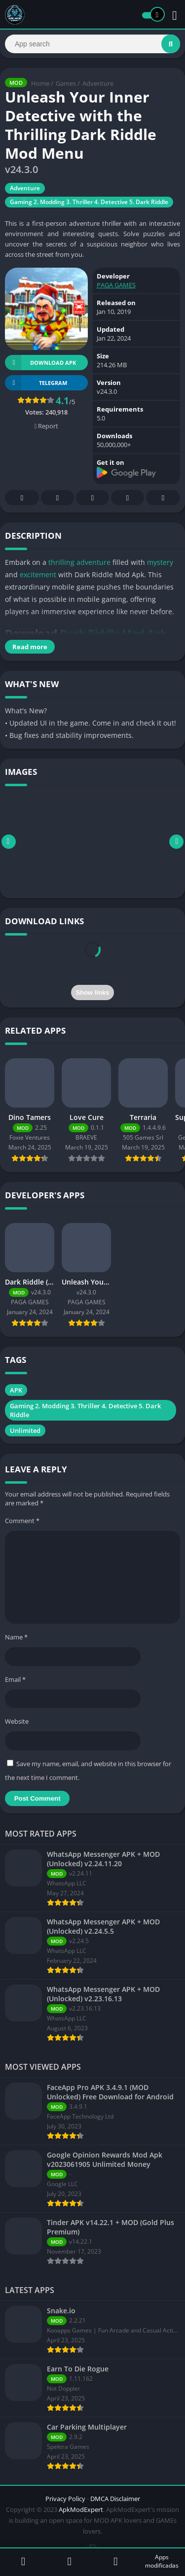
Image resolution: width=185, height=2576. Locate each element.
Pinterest (93, 498)
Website (17, 1721)
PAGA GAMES (116, 284)
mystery (160, 562)
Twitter (58, 498)
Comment (22, 1520)
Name (16, 1637)
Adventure (97, 83)
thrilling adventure (79, 562)
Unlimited (25, 1430)
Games (66, 83)
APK (16, 1390)
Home (40, 83)
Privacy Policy (65, 2498)
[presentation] (93, 960)
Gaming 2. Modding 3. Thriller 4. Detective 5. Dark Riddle (89, 202)
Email (15, 1679)
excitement (38, 574)
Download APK (40, 362)
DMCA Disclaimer (115, 2498)
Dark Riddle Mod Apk (113, 633)
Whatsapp (163, 498)
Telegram (128, 498)
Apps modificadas (162, 2561)
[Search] (92, 44)
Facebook (22, 498)
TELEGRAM (36, 382)
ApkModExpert (81, 2509)
